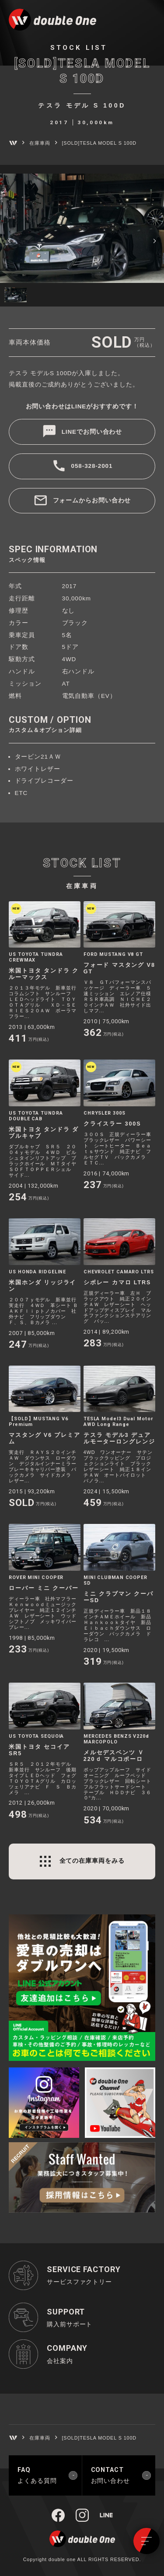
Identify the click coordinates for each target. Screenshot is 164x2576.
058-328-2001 (92, 466)
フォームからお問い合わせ (92, 500)
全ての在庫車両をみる (92, 1861)
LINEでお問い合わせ (92, 432)
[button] (10, 239)
